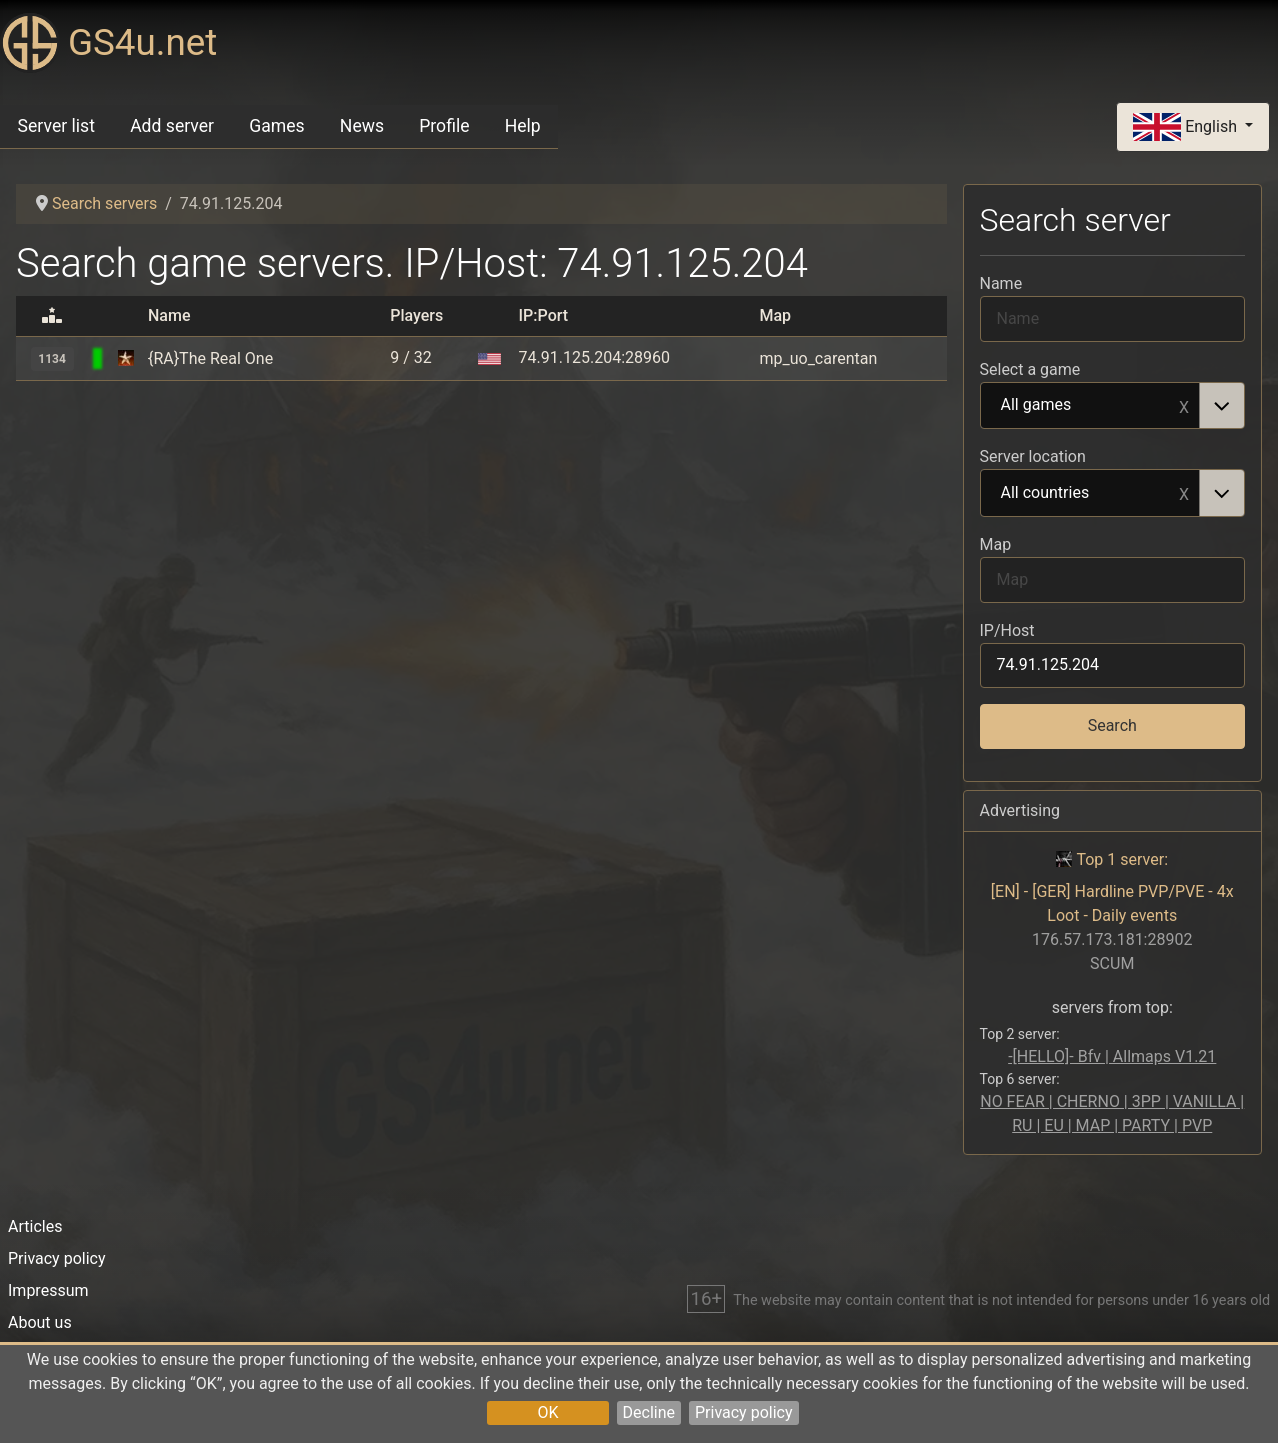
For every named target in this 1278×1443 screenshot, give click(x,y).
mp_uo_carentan (818, 358)
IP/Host (1007, 630)
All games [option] (1091, 406)
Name (1001, 283)
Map (996, 544)
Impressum (48, 1290)
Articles (35, 1226)
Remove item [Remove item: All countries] (1184, 493)
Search (1112, 725)
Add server (172, 126)
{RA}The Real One (210, 358)
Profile (444, 126)
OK (547, 1412)
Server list (56, 126)
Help (523, 126)
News (362, 126)
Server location (1033, 456)
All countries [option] (1091, 494)
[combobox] (1113, 406)
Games (276, 126)
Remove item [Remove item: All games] (1184, 406)
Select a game (1030, 369)
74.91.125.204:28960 (594, 357)
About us (40, 1322)
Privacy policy (744, 1412)
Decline (649, 1412)
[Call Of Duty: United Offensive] (126, 358)
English (1187, 127)
